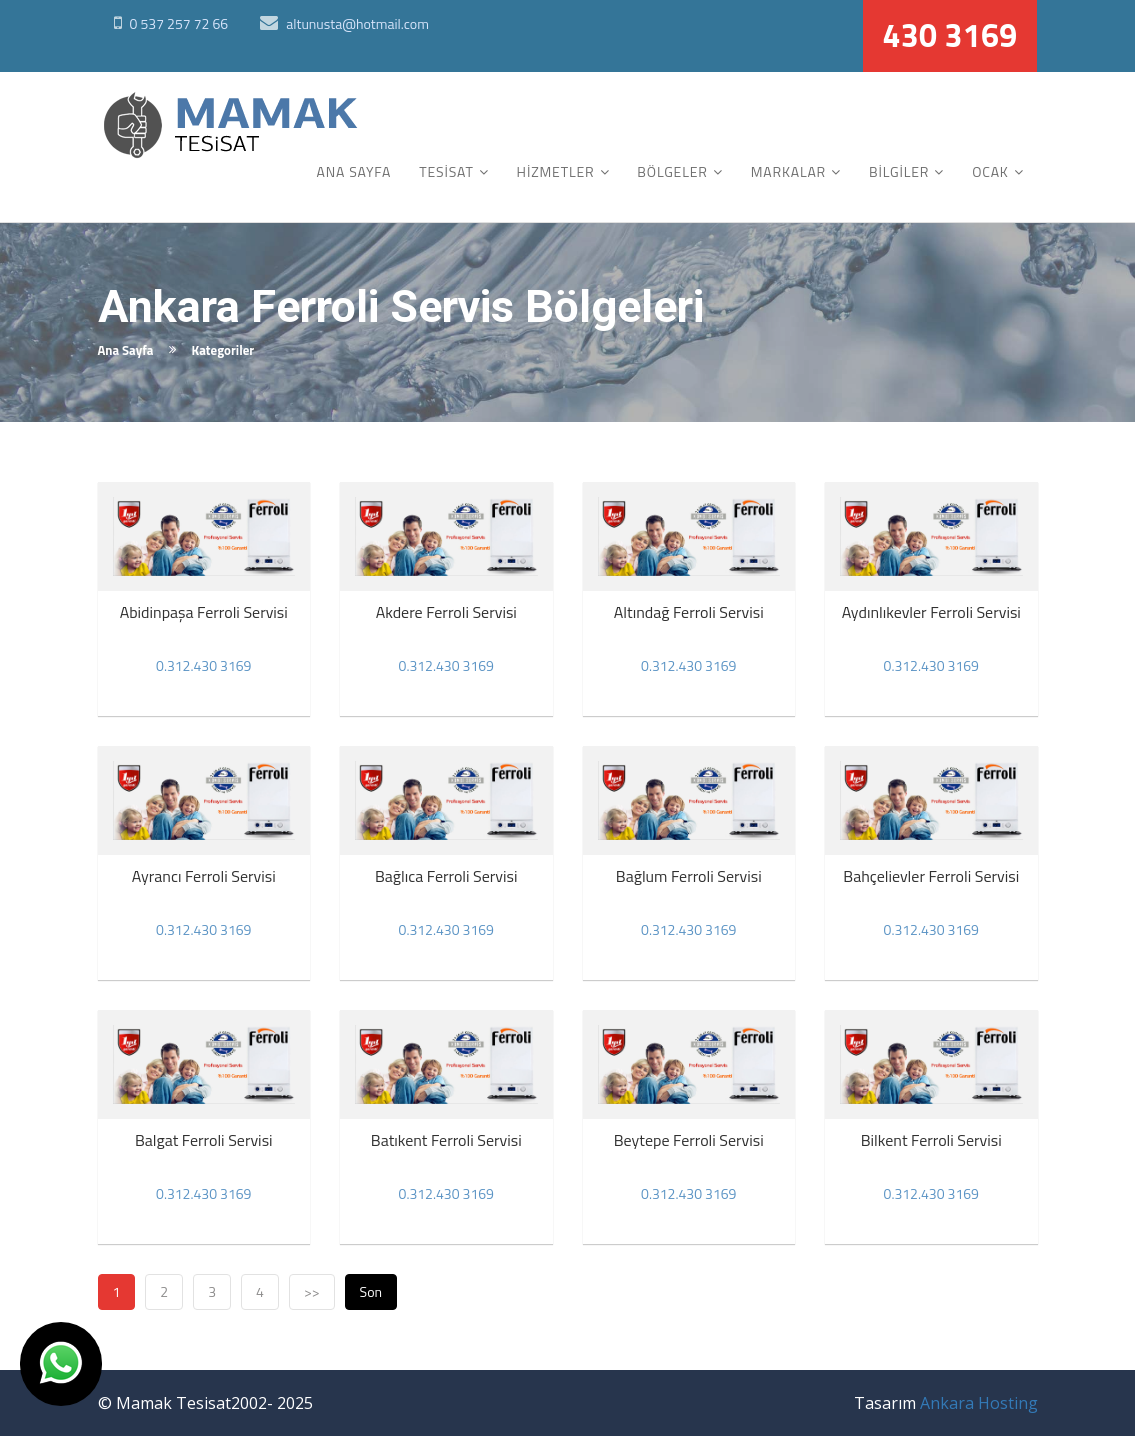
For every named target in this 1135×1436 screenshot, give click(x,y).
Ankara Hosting (979, 1403)
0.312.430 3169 (203, 665)
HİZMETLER (556, 171)
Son (371, 1291)
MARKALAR (788, 171)
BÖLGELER (672, 171)
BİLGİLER (899, 171)
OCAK (990, 171)
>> (312, 1291)
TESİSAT (446, 171)
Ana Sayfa (126, 350)
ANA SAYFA (354, 171)
